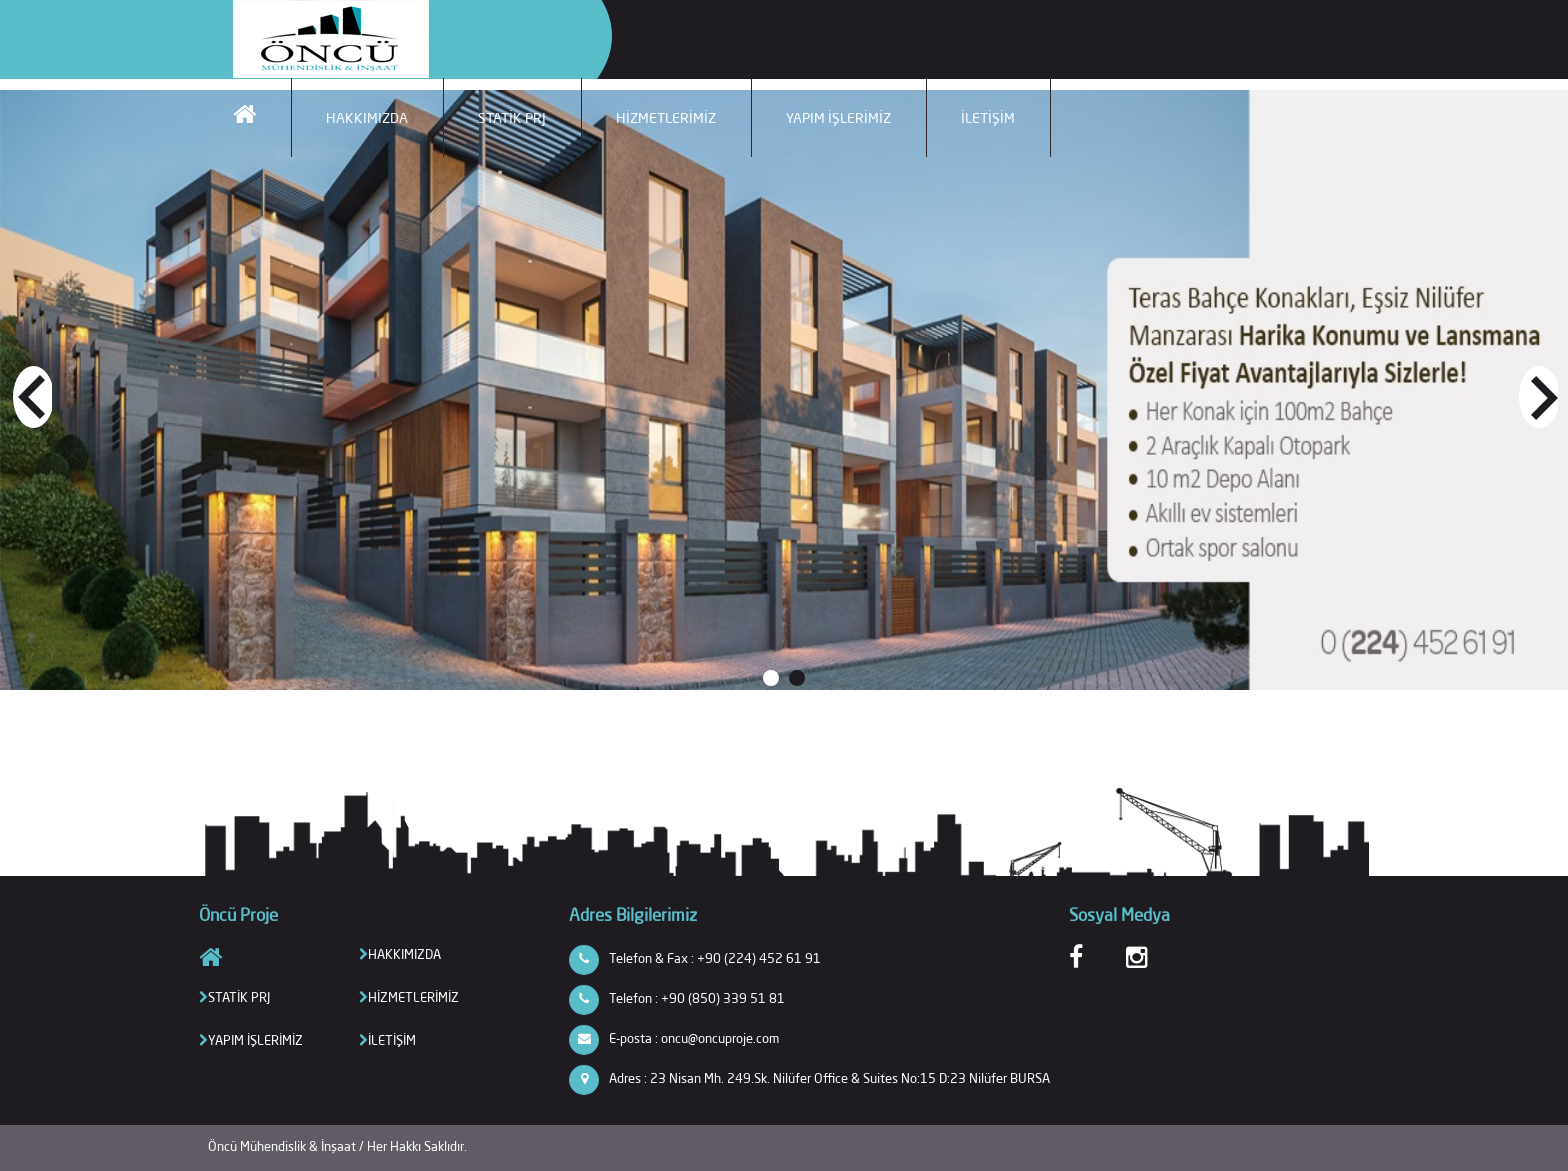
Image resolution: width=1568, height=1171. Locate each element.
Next (1537, 395)
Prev (31, 395)
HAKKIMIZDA (367, 118)
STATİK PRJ (512, 118)
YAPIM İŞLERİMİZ (838, 118)
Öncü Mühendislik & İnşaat (283, 1146)
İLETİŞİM (988, 118)
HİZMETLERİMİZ (666, 118)
